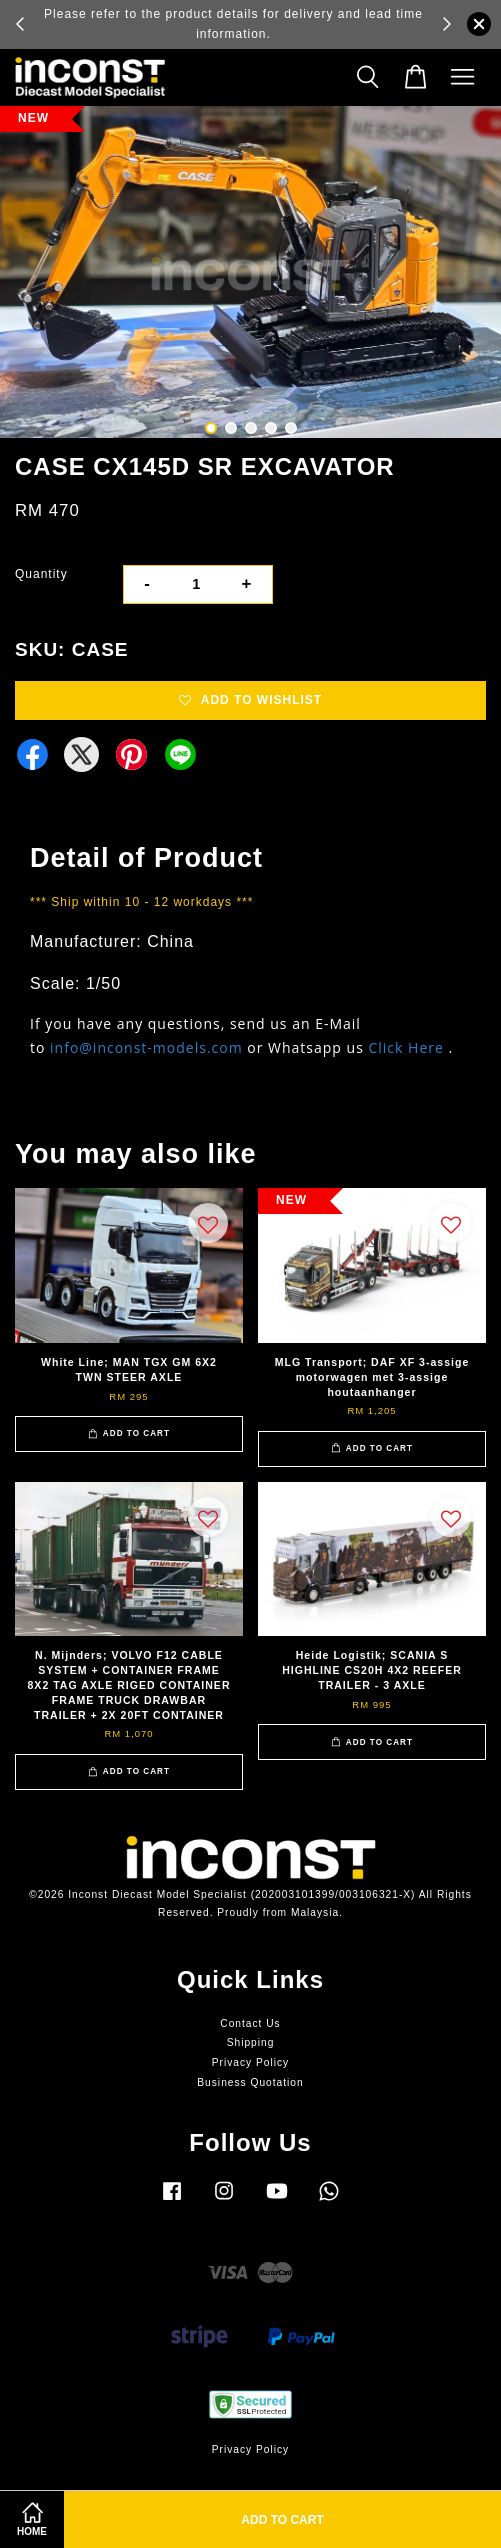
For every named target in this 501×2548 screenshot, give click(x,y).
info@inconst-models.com (146, 1047)
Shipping (251, 2042)
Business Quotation (250, 2082)
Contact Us (250, 2023)
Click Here (405, 1047)
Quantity (41, 574)
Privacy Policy (250, 2062)
